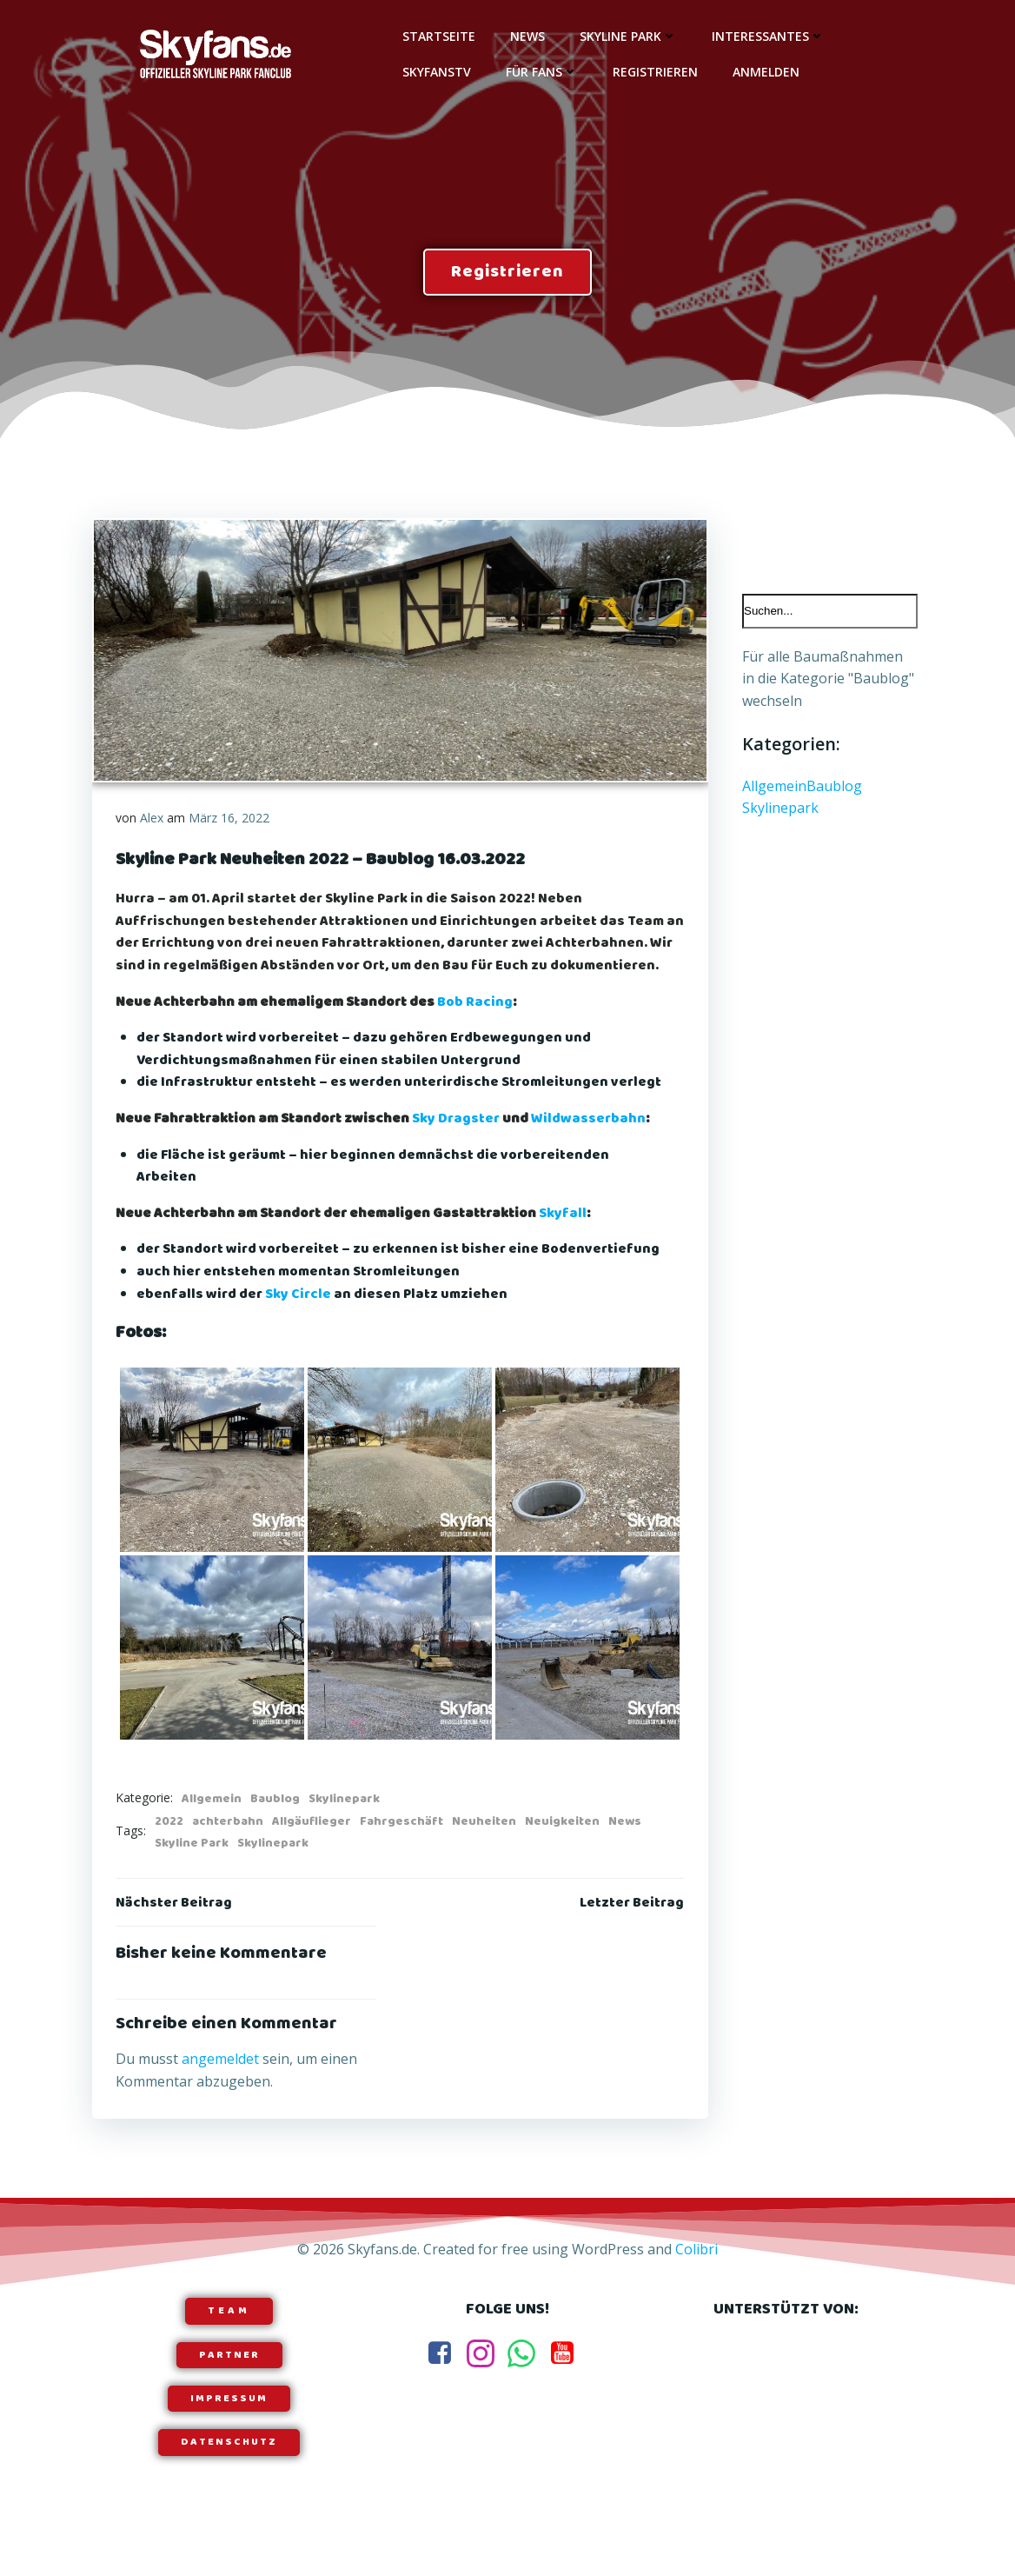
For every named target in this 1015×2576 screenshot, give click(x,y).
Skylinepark (345, 1822)
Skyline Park (625, 35)
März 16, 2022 (229, 819)
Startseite (436, 35)
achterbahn (228, 1844)
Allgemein (212, 1822)
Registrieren (652, 71)
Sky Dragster (457, 1143)
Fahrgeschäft (402, 1844)
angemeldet (221, 2085)
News (524, 35)
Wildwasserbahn (589, 1143)
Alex (152, 819)
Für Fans (539, 71)
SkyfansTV (434, 71)
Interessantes (765, 35)
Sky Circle (299, 1318)
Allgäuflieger (312, 1844)
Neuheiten (485, 1844)
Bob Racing (476, 1026)
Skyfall (563, 1237)
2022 (170, 1844)
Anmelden (763, 71)
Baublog (276, 1822)
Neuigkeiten (563, 1844)
